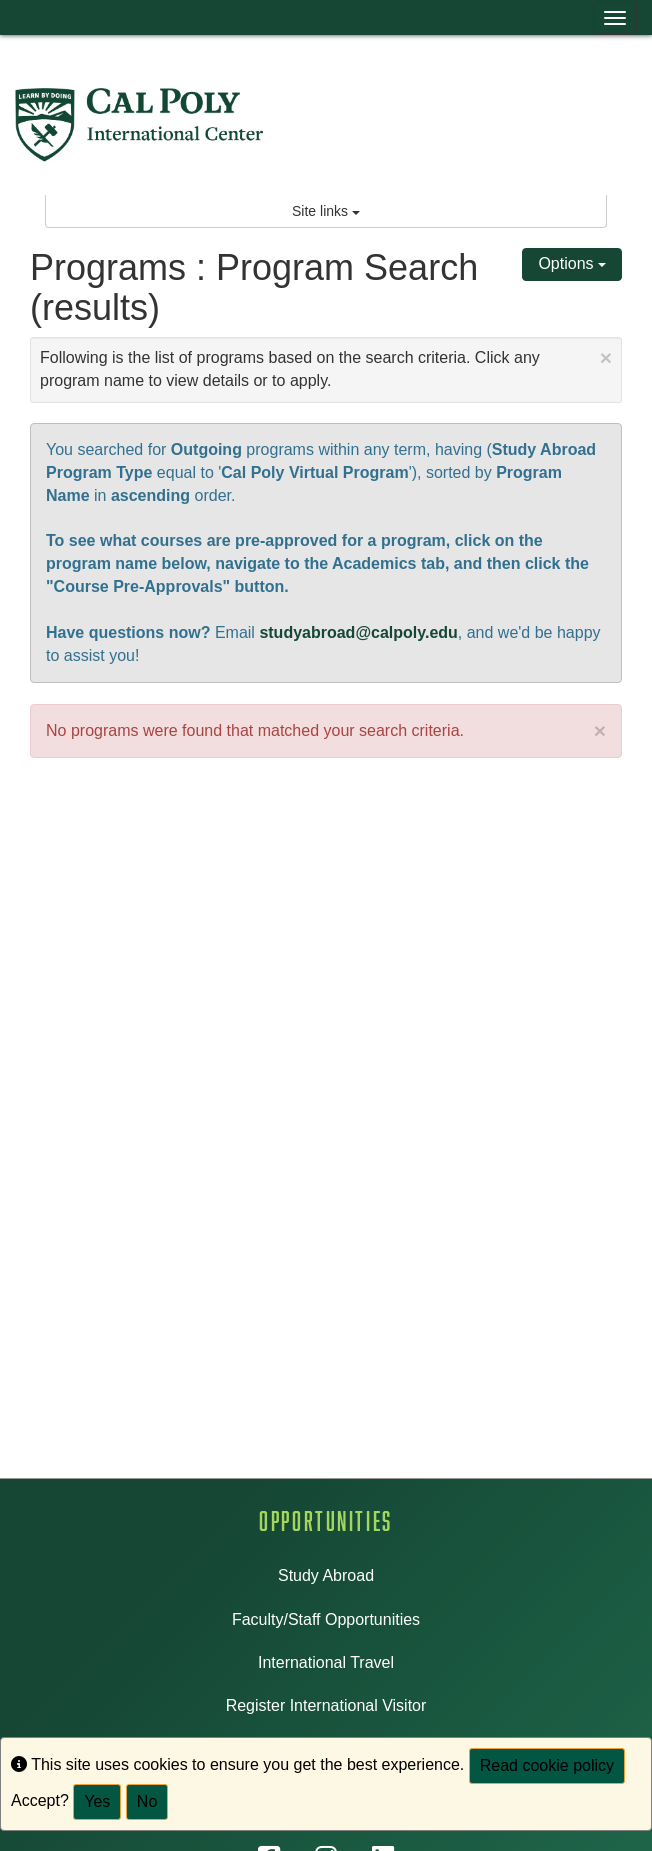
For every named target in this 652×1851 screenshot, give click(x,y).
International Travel (326, 1662)
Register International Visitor (326, 1705)
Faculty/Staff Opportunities (326, 1619)
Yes (97, 1801)
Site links (326, 211)
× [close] (600, 730)
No (147, 1801)
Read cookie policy (547, 1765)
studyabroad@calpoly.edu (358, 632)
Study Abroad (326, 1575)
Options (572, 263)
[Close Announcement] (606, 357)
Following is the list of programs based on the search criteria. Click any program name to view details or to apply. (326, 367)
